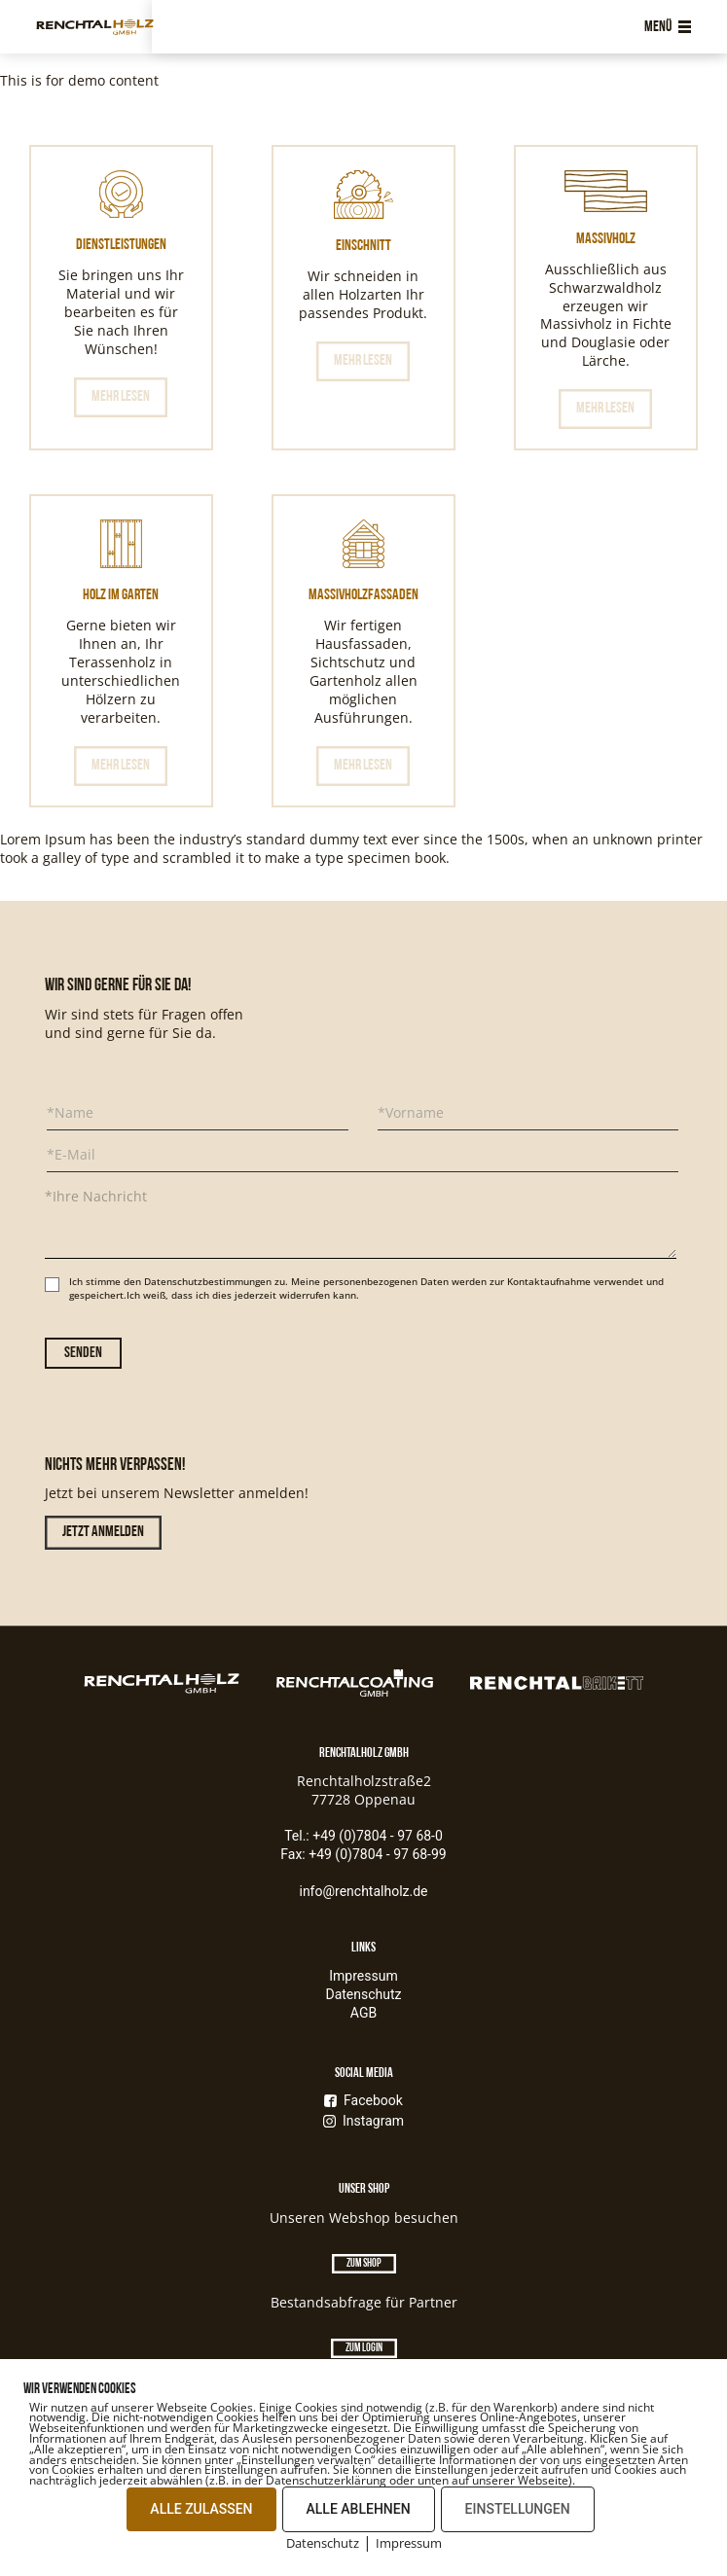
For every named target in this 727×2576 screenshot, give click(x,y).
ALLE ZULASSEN (201, 2509)
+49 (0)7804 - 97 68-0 (377, 1835)
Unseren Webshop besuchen (364, 2217)
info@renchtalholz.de (363, 1891)
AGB (363, 2013)
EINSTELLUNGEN (517, 2509)
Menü (667, 27)
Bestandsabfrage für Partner (364, 2302)
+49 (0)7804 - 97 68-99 (378, 1854)
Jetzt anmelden (103, 1533)
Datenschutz (363, 1994)
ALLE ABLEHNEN (359, 2509)
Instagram (363, 2121)
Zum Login (364, 2348)
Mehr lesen (120, 397)
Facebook (363, 2100)
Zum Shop (364, 2263)
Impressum (363, 1976)
